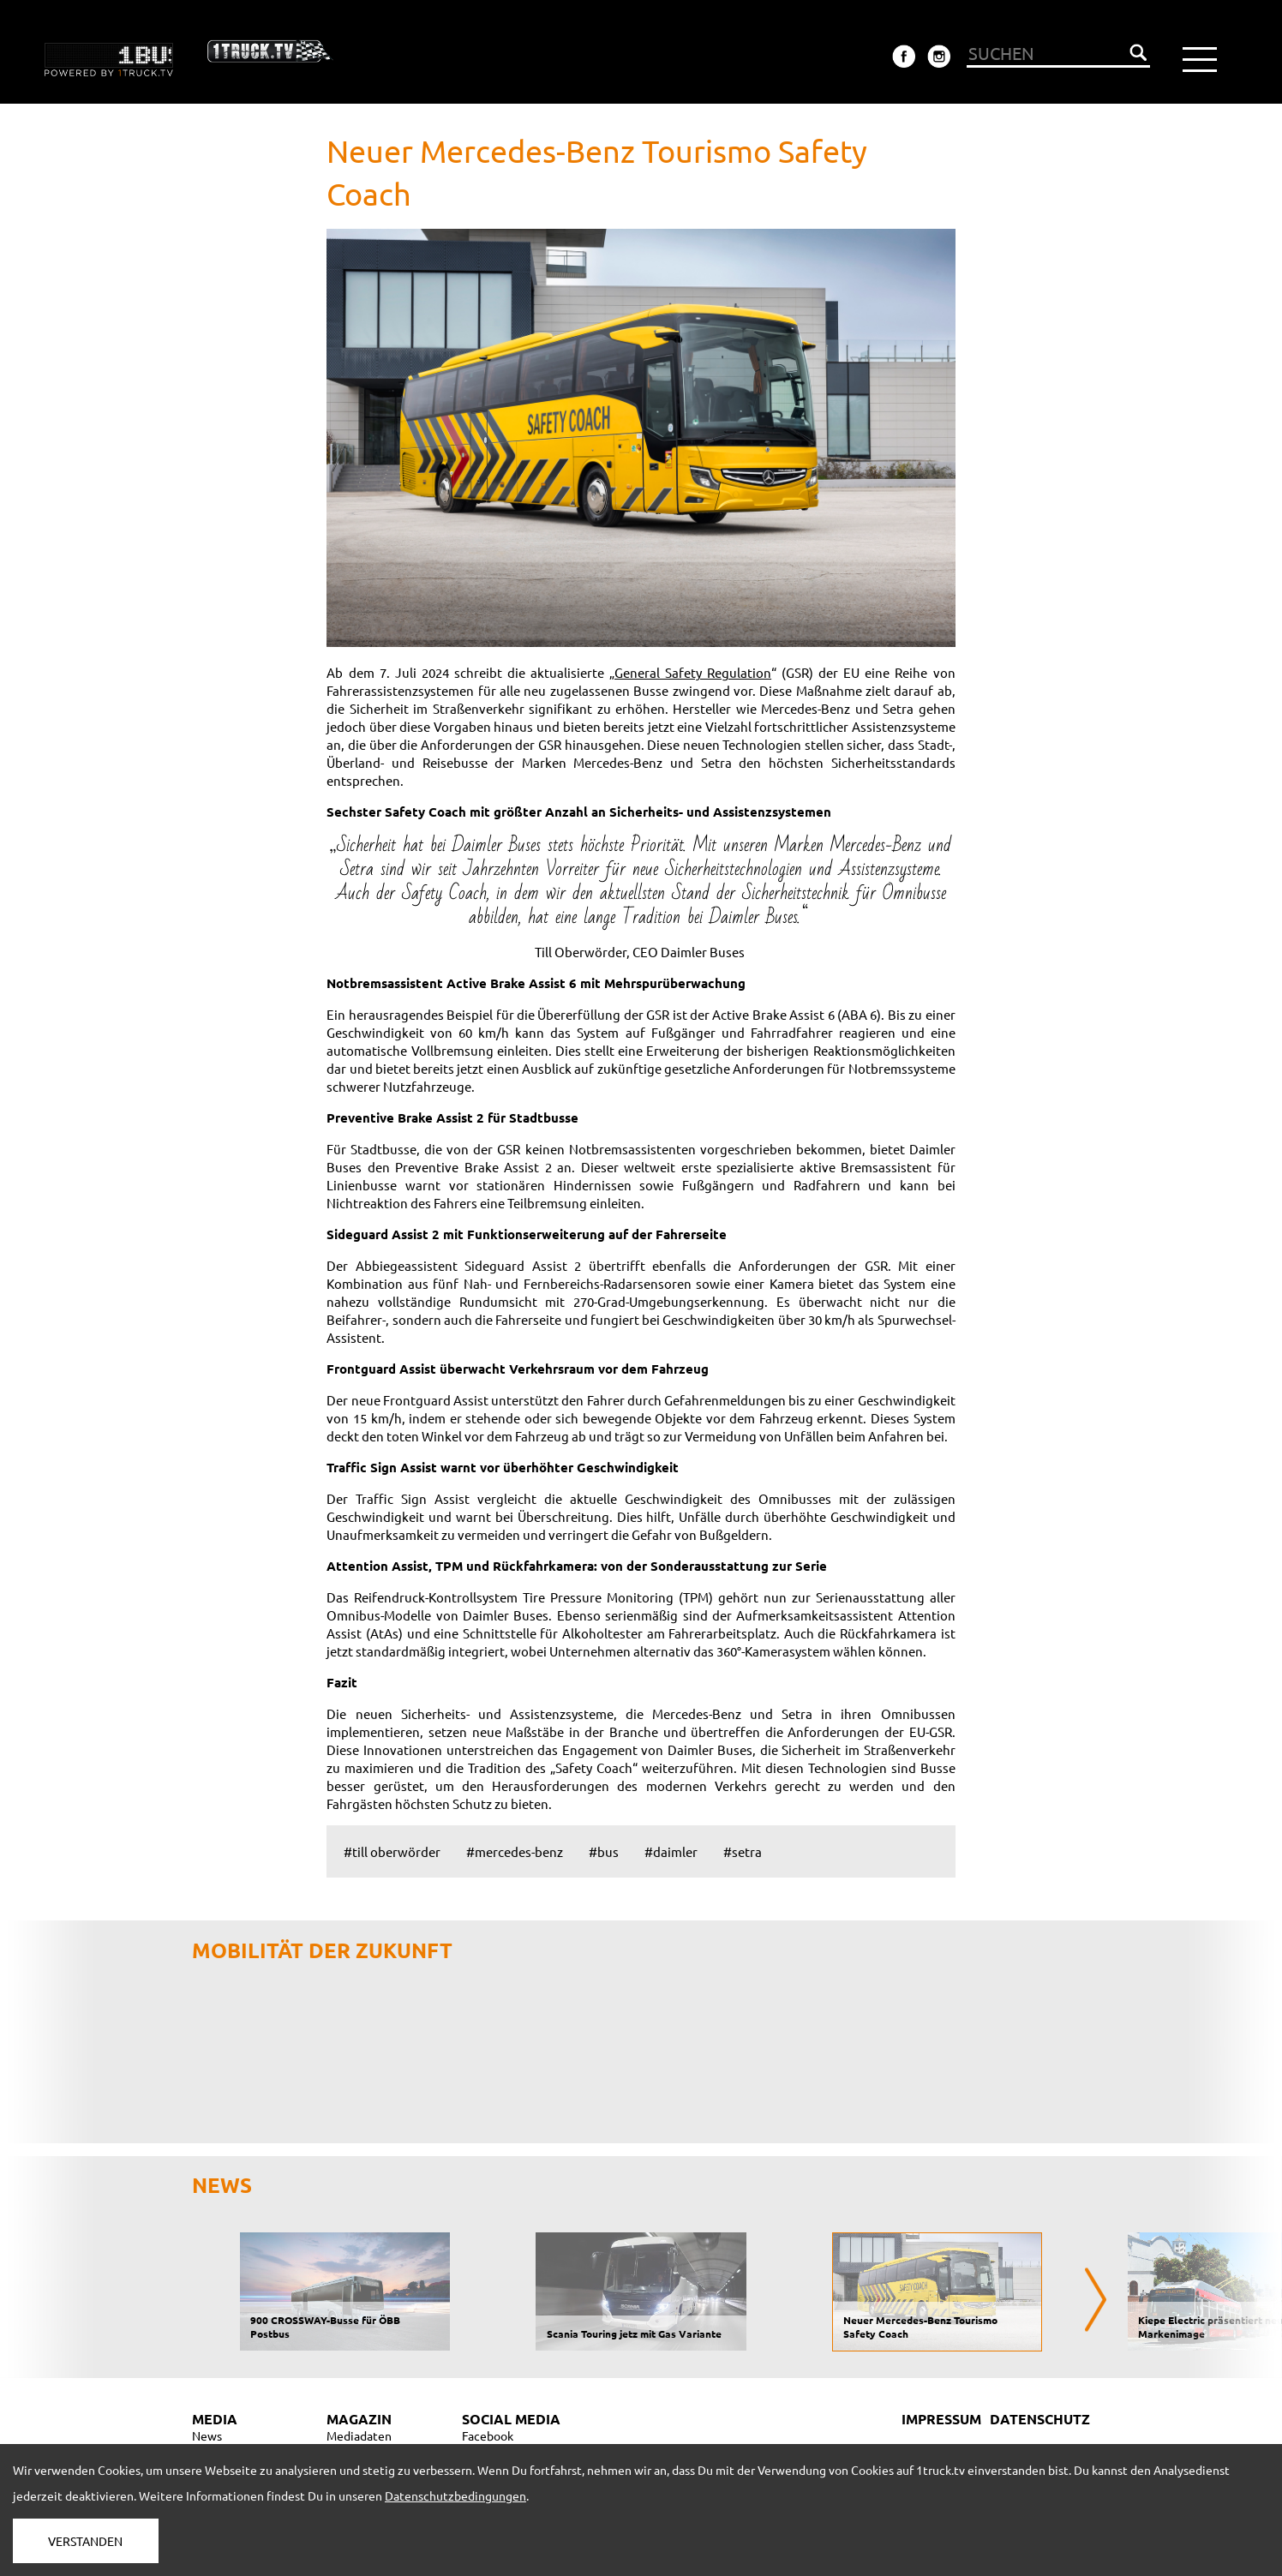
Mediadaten (359, 2435)
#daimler (671, 1851)
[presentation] (1095, 2300)
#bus (604, 1851)
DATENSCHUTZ (1040, 2419)
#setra (742, 1851)
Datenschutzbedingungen (455, 2495)
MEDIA (214, 2419)
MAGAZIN (359, 2419)
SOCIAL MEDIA (511, 2419)
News (207, 2435)
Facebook (487, 2435)
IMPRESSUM (941, 2419)
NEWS (222, 2185)
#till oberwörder (392, 1851)
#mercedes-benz (514, 1851)
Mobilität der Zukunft (322, 1950)
